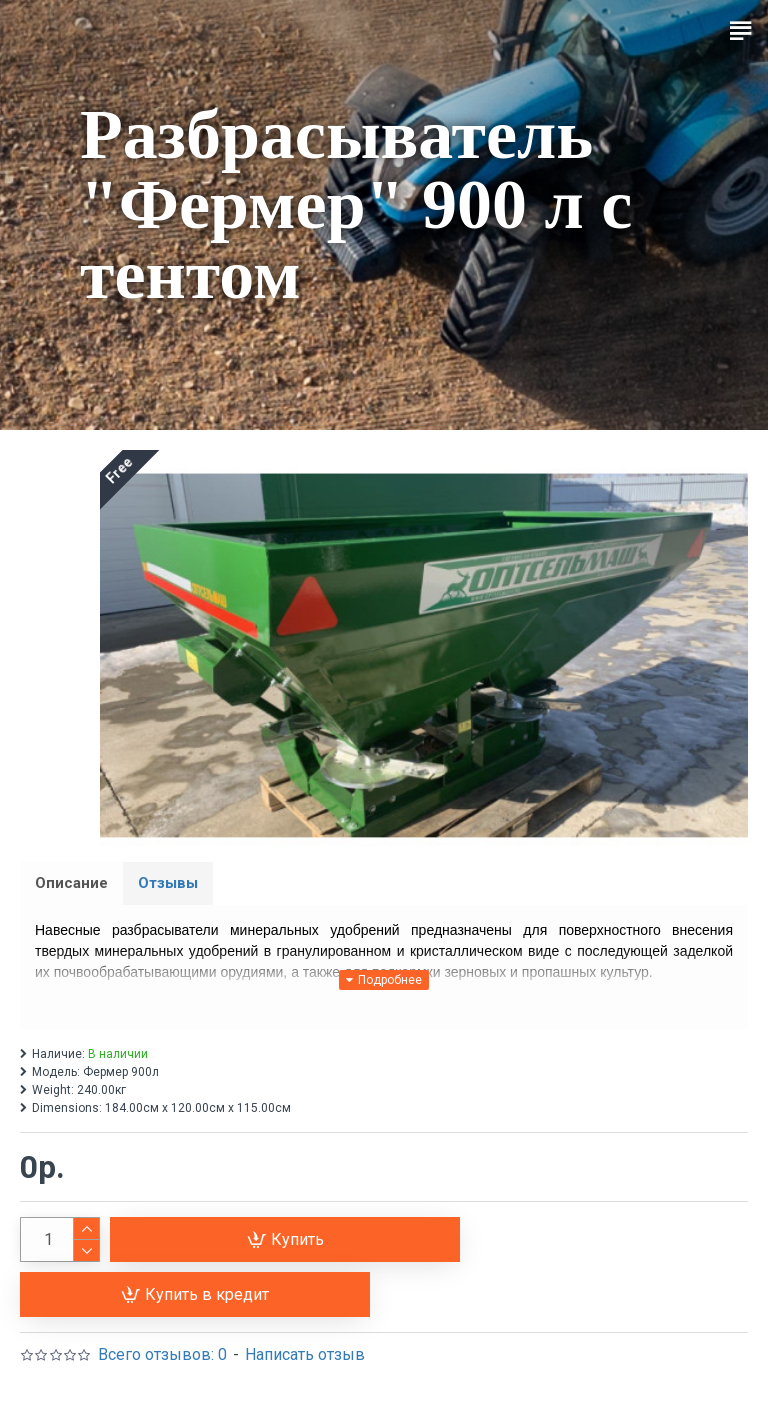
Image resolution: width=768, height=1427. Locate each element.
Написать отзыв (305, 1354)
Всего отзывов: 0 (162, 1354)
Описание (71, 883)
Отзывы (168, 883)
